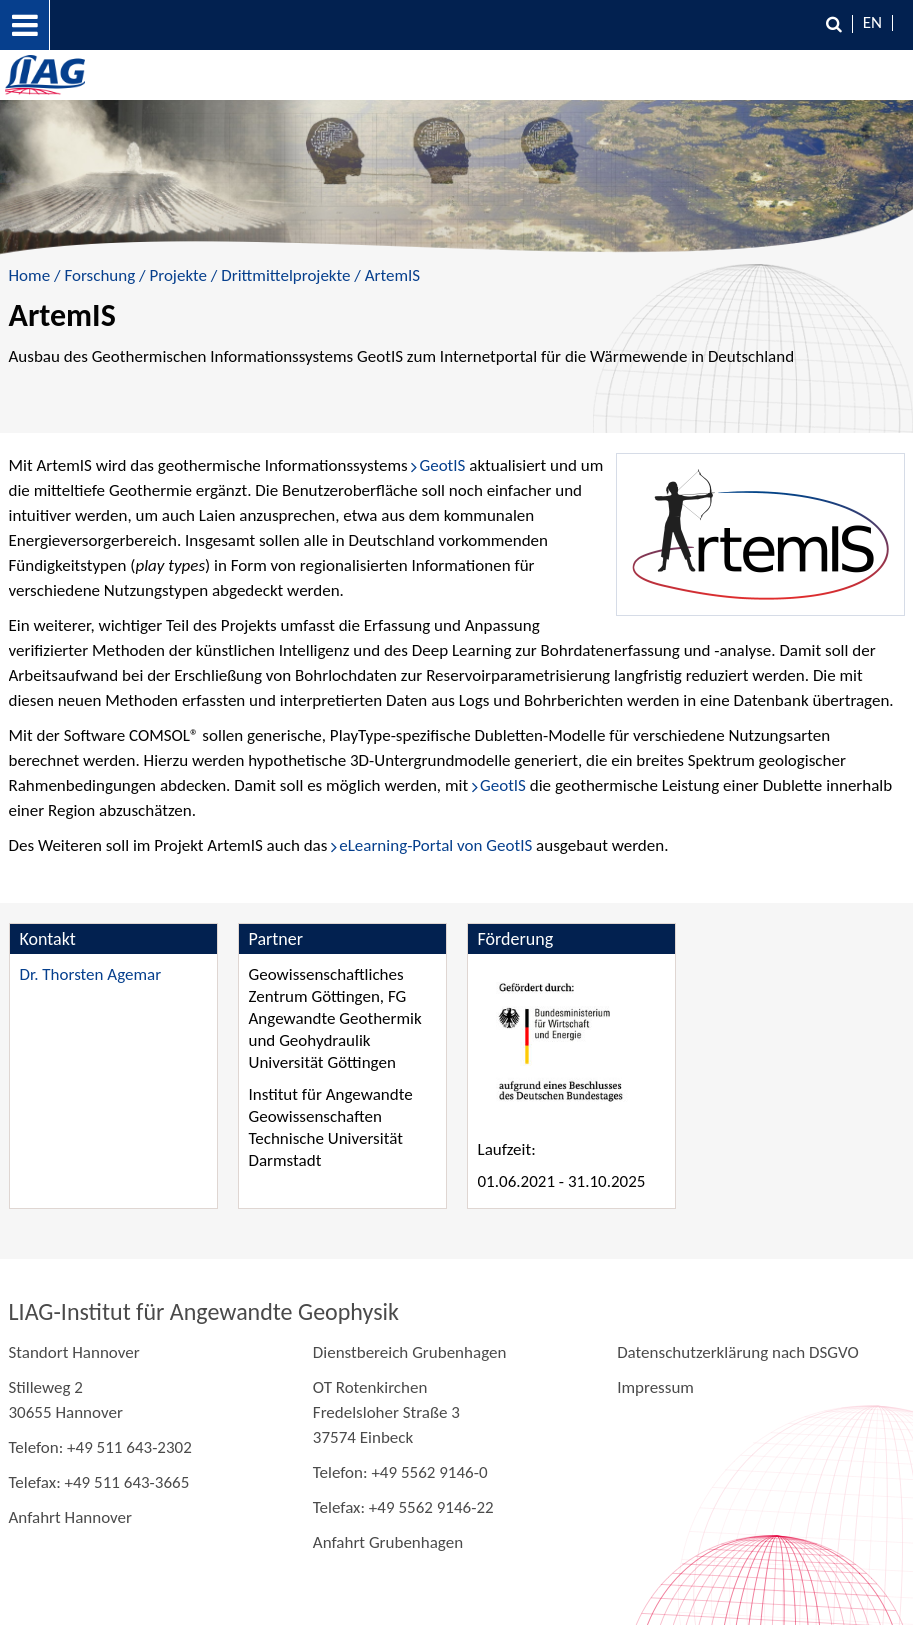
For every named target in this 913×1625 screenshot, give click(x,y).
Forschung (99, 275)
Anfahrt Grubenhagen (388, 1542)
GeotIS (442, 465)
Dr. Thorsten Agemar (91, 974)
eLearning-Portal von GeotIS (435, 845)
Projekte (178, 275)
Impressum (655, 1387)
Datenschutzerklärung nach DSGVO (738, 1352)
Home (30, 275)
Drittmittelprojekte (285, 275)
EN (872, 22)
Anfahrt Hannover (70, 1517)
